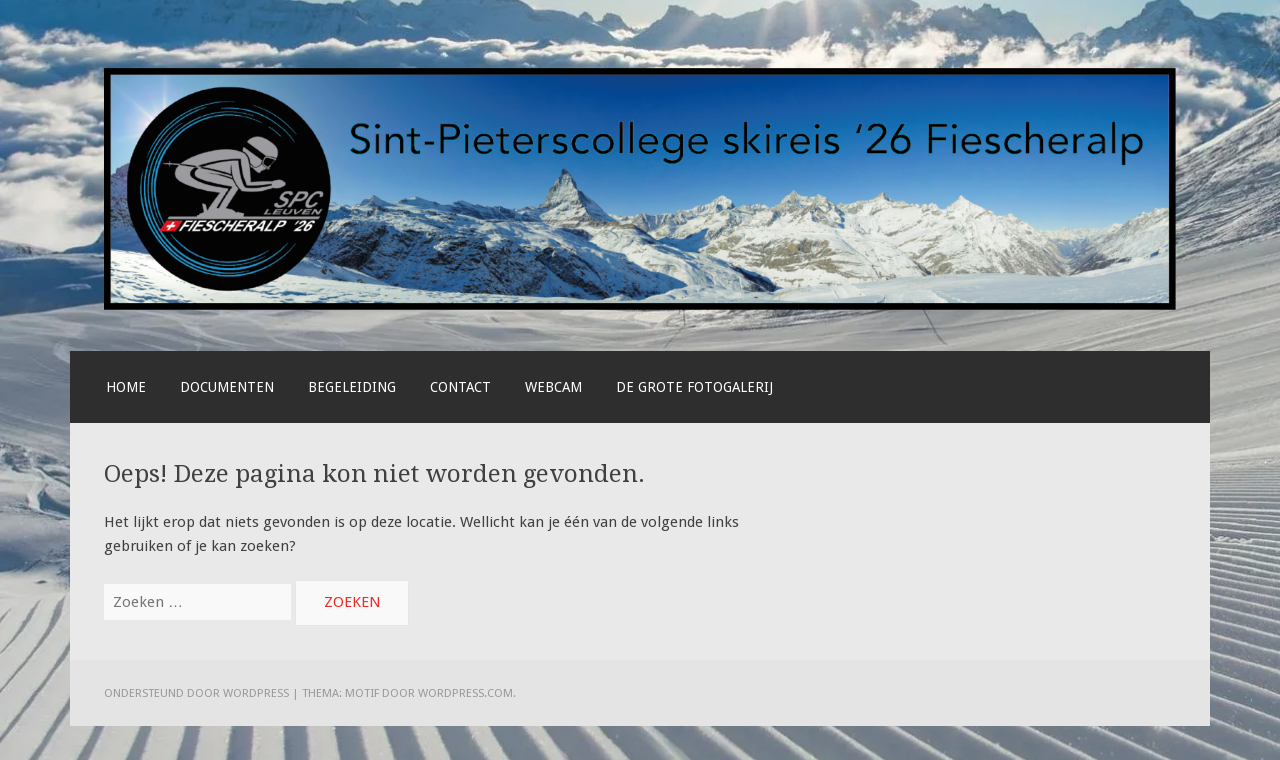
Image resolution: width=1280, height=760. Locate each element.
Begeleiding (352, 387)
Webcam (553, 387)
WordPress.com (465, 693)
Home (126, 387)
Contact (460, 387)
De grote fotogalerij (694, 387)
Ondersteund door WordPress (196, 693)
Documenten (227, 387)
